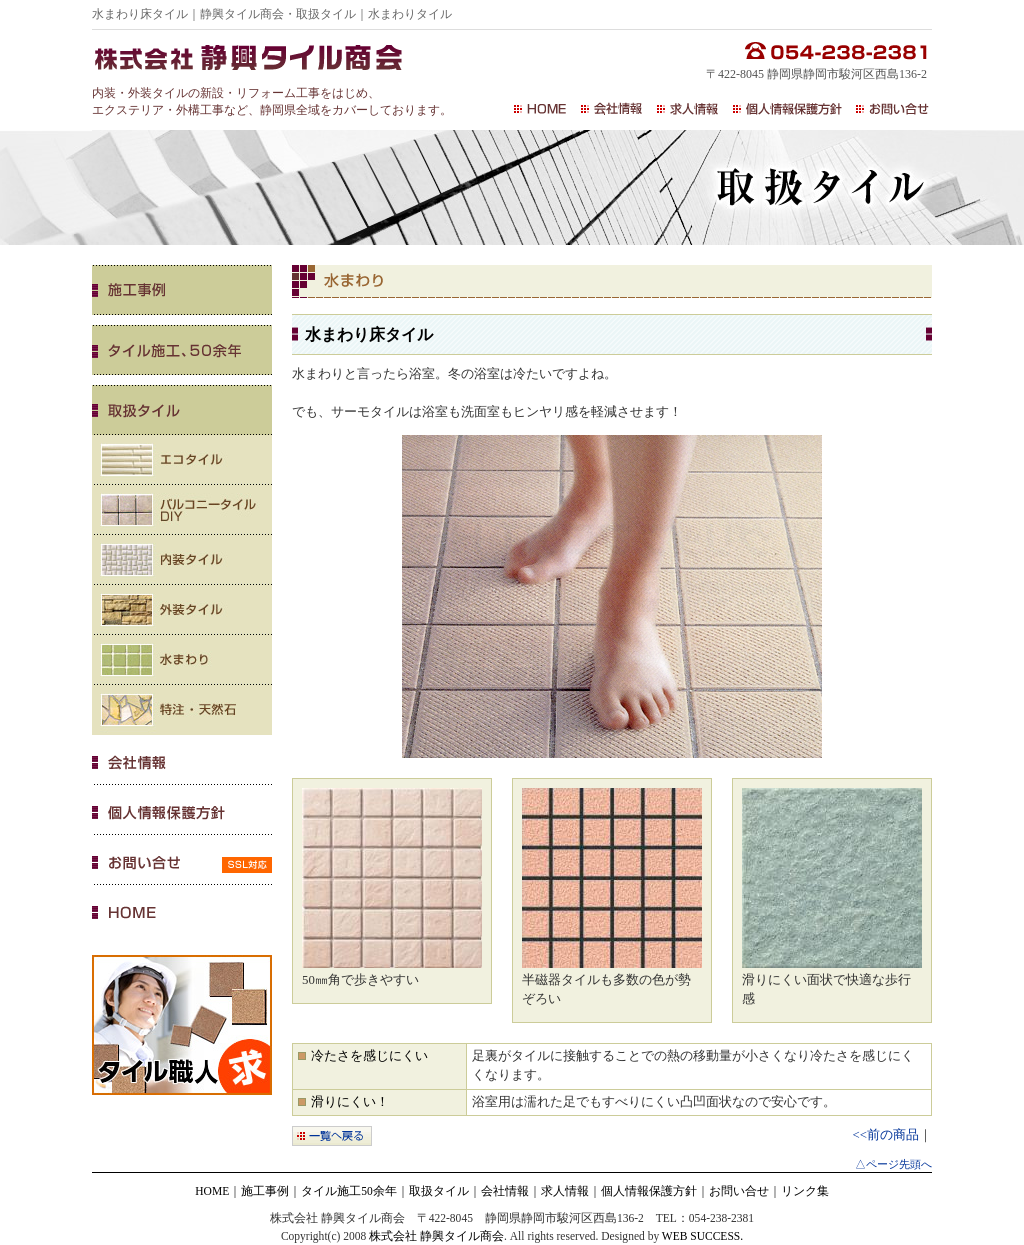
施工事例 (182, 290)
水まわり (182, 660)
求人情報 (688, 109)
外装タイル (182, 610)
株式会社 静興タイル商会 (436, 1236)
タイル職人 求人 (182, 1025)
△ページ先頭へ (893, 1164)
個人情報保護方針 (787, 109)
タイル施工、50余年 (182, 350)
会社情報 (612, 109)
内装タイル (182, 560)
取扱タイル (439, 1191)
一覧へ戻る (332, 1136)
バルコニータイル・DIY (182, 510)
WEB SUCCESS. (702, 1236)
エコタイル (182, 460)
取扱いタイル (182, 410)
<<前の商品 (886, 1135)
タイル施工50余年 (349, 1191)
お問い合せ (891, 109)
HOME (540, 109)
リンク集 (805, 1191)
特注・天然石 (182, 710)
